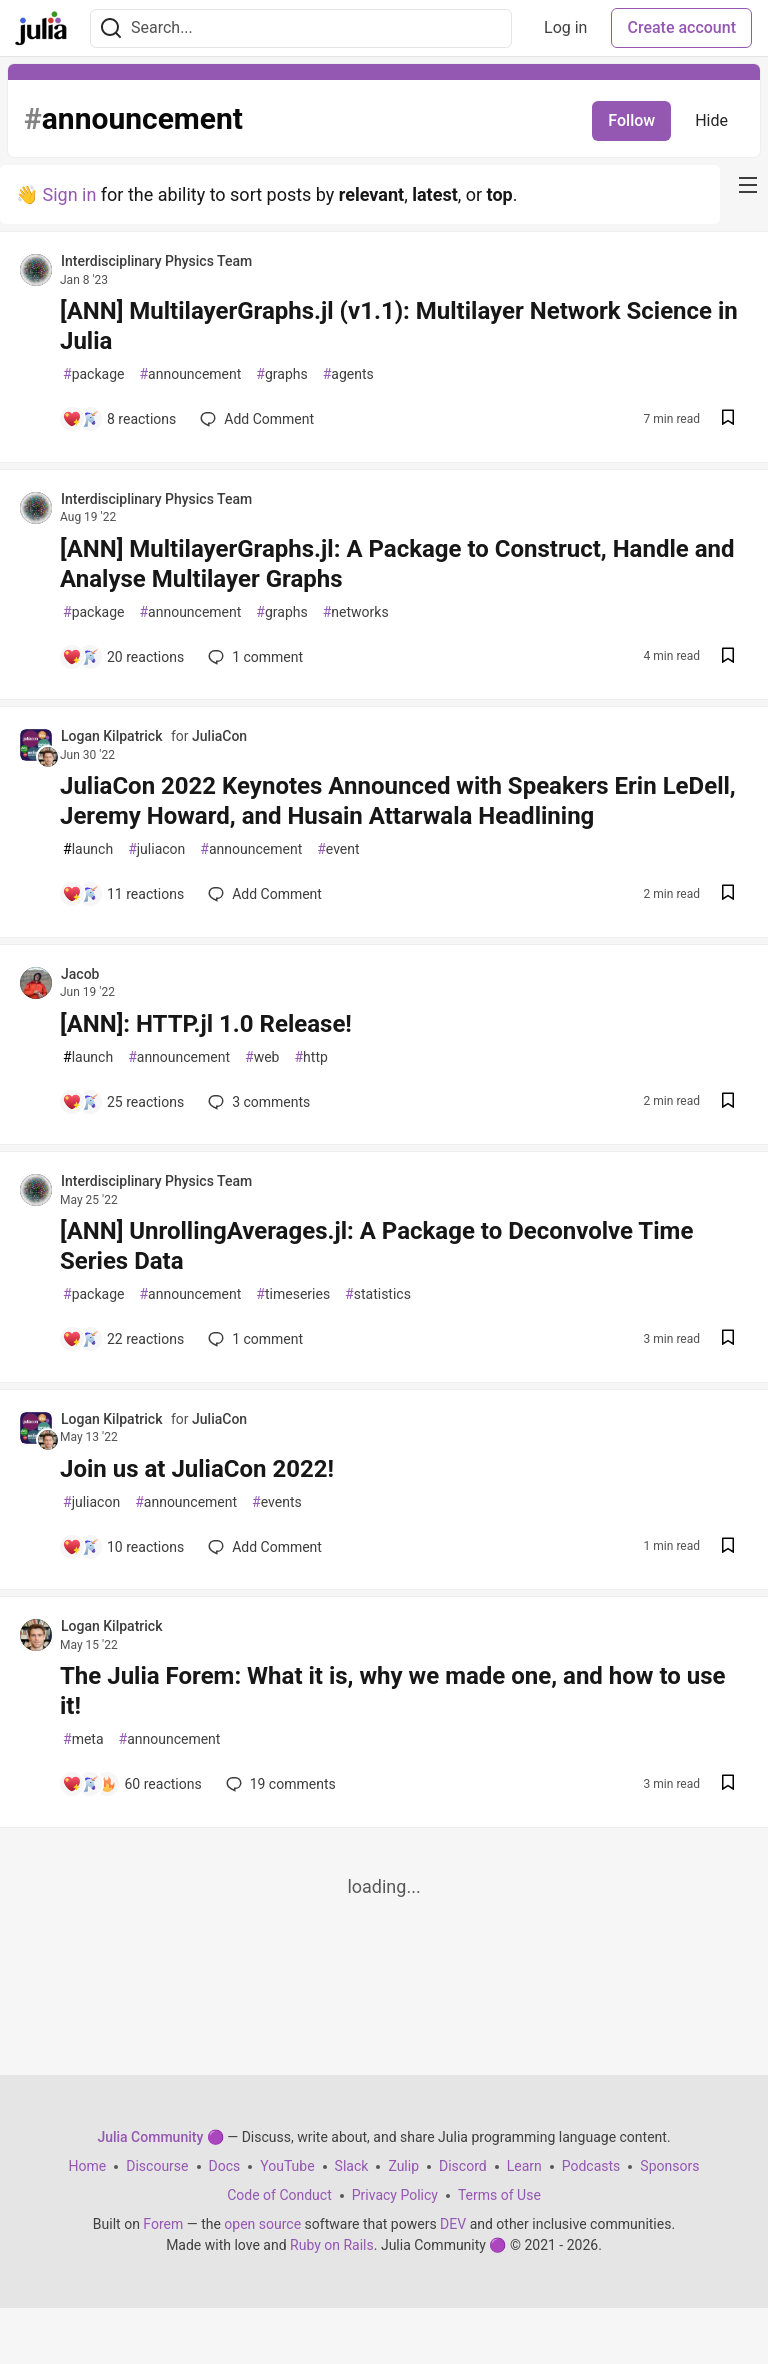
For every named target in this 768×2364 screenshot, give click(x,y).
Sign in (69, 194)
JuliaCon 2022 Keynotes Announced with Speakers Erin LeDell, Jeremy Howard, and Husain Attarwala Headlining (398, 801)
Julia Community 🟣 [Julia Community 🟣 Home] (160, 2137)
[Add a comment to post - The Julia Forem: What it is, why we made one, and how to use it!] (132, 1784)
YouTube (287, 2166)
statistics (378, 1294)
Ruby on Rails (332, 2245)
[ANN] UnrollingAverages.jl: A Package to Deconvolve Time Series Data (376, 1246)
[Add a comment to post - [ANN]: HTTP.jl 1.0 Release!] (123, 1102)
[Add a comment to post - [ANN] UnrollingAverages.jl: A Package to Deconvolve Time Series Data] (123, 1339)
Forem (163, 2224)
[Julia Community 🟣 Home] (41, 28)
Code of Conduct (279, 2195)
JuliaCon (219, 736)
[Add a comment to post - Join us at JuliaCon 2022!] (123, 1547)
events (277, 1502)
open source (262, 2224)
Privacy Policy (395, 2195)
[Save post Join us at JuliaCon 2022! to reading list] (728, 1547)
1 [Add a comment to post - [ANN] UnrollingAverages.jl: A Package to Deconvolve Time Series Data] (253, 1339)
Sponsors (669, 2166)
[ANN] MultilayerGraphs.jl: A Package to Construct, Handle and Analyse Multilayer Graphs (397, 564)
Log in (565, 27)
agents (348, 374)
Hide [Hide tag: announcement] (711, 120)
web (262, 1057)
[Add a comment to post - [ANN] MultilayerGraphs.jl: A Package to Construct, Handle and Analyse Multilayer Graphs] (123, 657)
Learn (524, 2166)
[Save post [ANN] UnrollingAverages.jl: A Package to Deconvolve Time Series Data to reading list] (728, 1339)
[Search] (111, 28)
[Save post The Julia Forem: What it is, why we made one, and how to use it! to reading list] (728, 1784)
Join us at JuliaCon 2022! (197, 1469)
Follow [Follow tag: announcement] (631, 120)
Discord (463, 2166)
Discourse (157, 2166)
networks (356, 612)
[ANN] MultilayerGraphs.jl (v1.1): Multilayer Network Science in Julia (399, 326)
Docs (225, 2166)
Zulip (403, 2166)
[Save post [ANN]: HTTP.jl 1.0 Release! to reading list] (728, 1102)
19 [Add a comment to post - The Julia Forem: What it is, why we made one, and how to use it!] (279, 1784)
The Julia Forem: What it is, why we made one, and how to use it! (392, 1691)
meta (83, 1739)
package (93, 374)
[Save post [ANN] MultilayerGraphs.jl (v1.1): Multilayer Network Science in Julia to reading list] (728, 419)
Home (88, 2166)
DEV (453, 2224)
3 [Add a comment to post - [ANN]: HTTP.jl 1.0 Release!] (257, 1102)
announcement (190, 374)
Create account (681, 27)
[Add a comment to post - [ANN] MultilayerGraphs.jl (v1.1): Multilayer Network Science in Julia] (119, 419)
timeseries (293, 1294)
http (310, 1057)
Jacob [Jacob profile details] (80, 974)
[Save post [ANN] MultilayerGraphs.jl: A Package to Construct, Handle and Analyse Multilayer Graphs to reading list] (728, 657)
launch (88, 849)
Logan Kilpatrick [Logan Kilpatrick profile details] (111, 736)
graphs (281, 374)
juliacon (156, 849)
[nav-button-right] (748, 185)
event (338, 849)
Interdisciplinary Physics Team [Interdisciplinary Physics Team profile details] (156, 261)
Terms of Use (499, 2195)
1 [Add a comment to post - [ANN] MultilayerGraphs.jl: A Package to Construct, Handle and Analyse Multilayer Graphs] (253, 657)
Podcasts (591, 2166)
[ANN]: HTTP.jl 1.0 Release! (206, 1024)
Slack (352, 2166)
